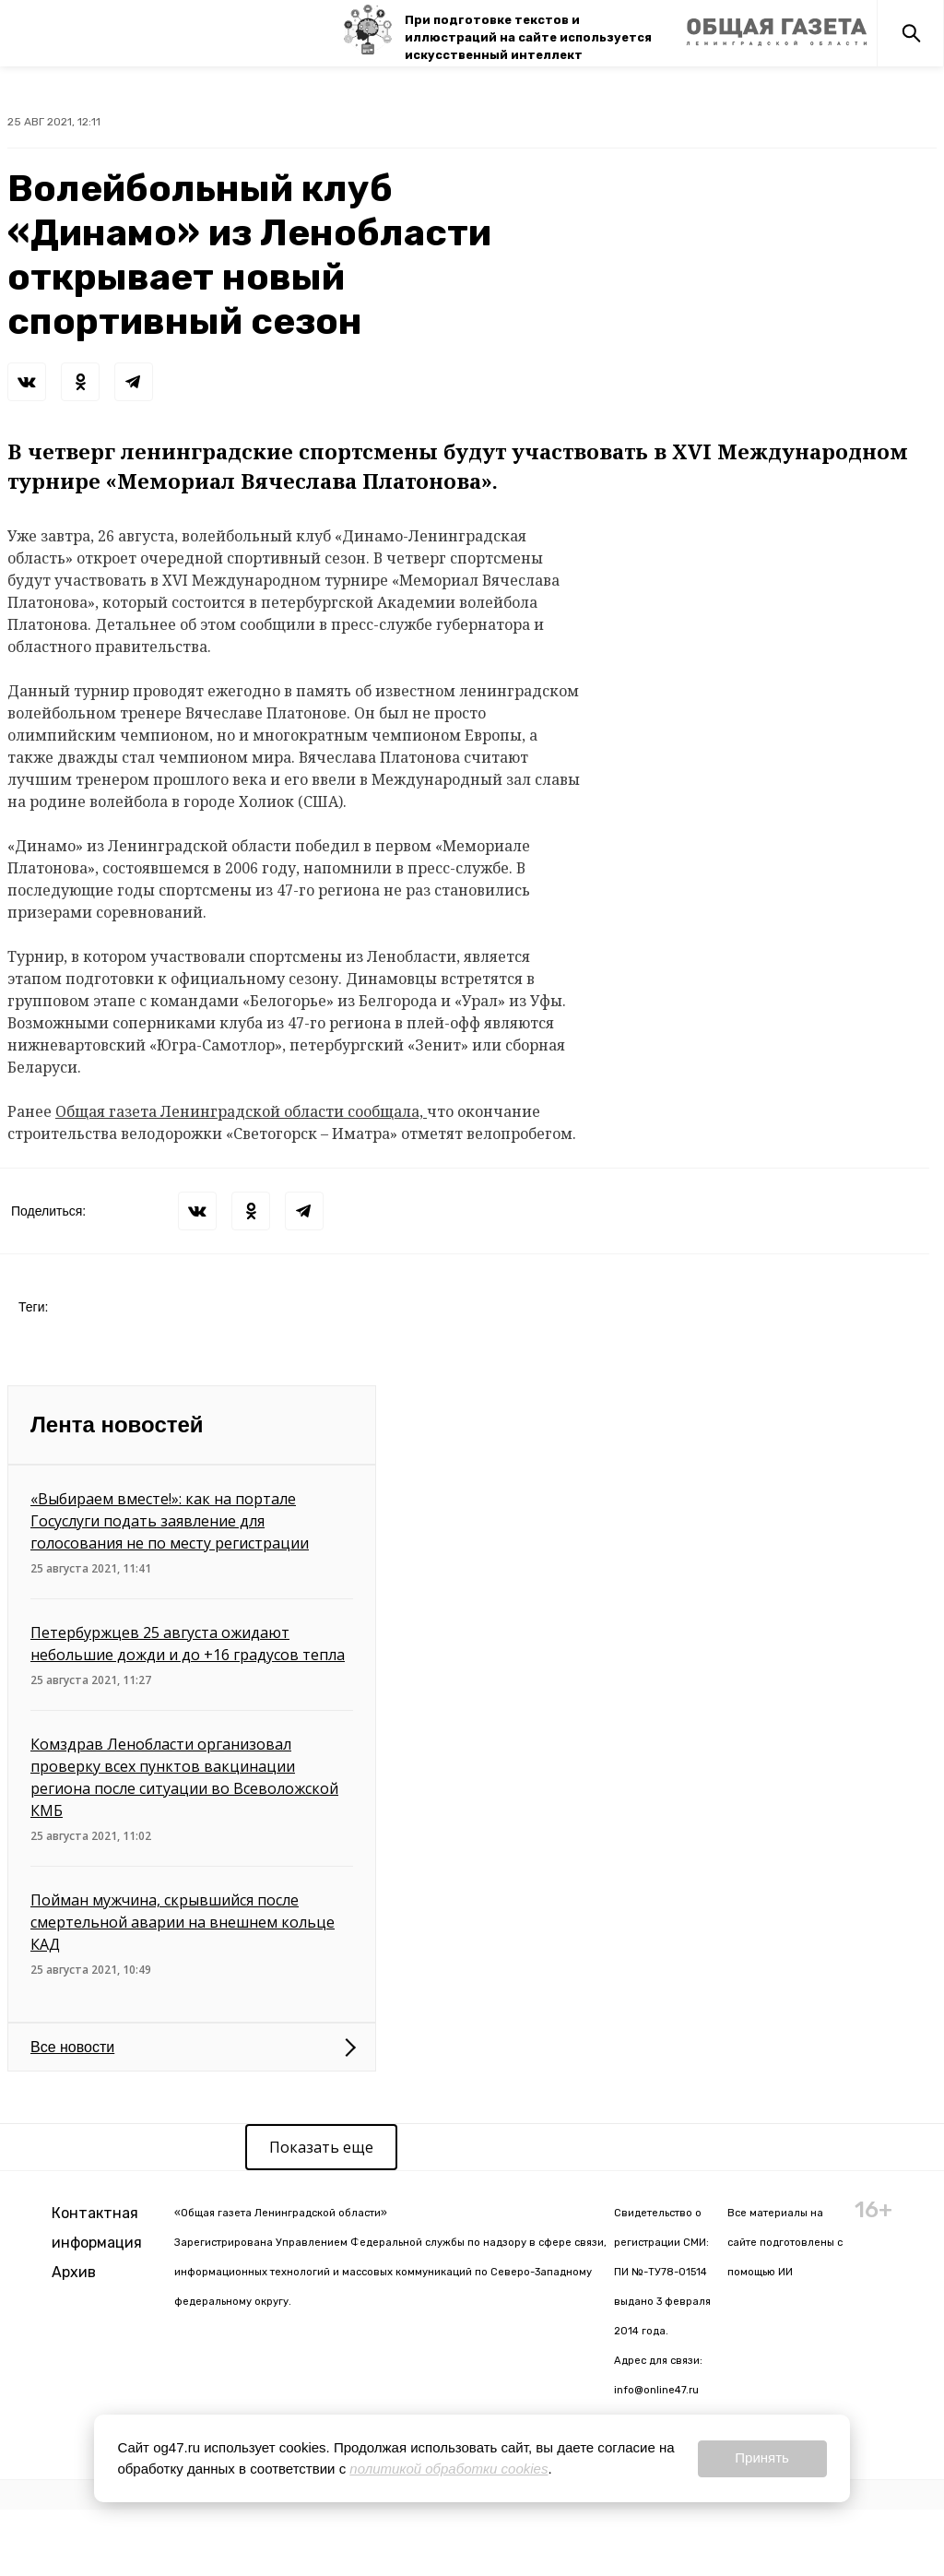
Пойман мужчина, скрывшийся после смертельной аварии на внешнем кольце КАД (182, 1922)
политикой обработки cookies (448, 2468)
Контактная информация (97, 2227)
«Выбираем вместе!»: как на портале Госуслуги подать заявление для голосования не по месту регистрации (169, 1521)
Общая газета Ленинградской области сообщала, (241, 1111)
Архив (74, 2272)
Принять (762, 2457)
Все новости (72, 2047)
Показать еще (321, 2147)
